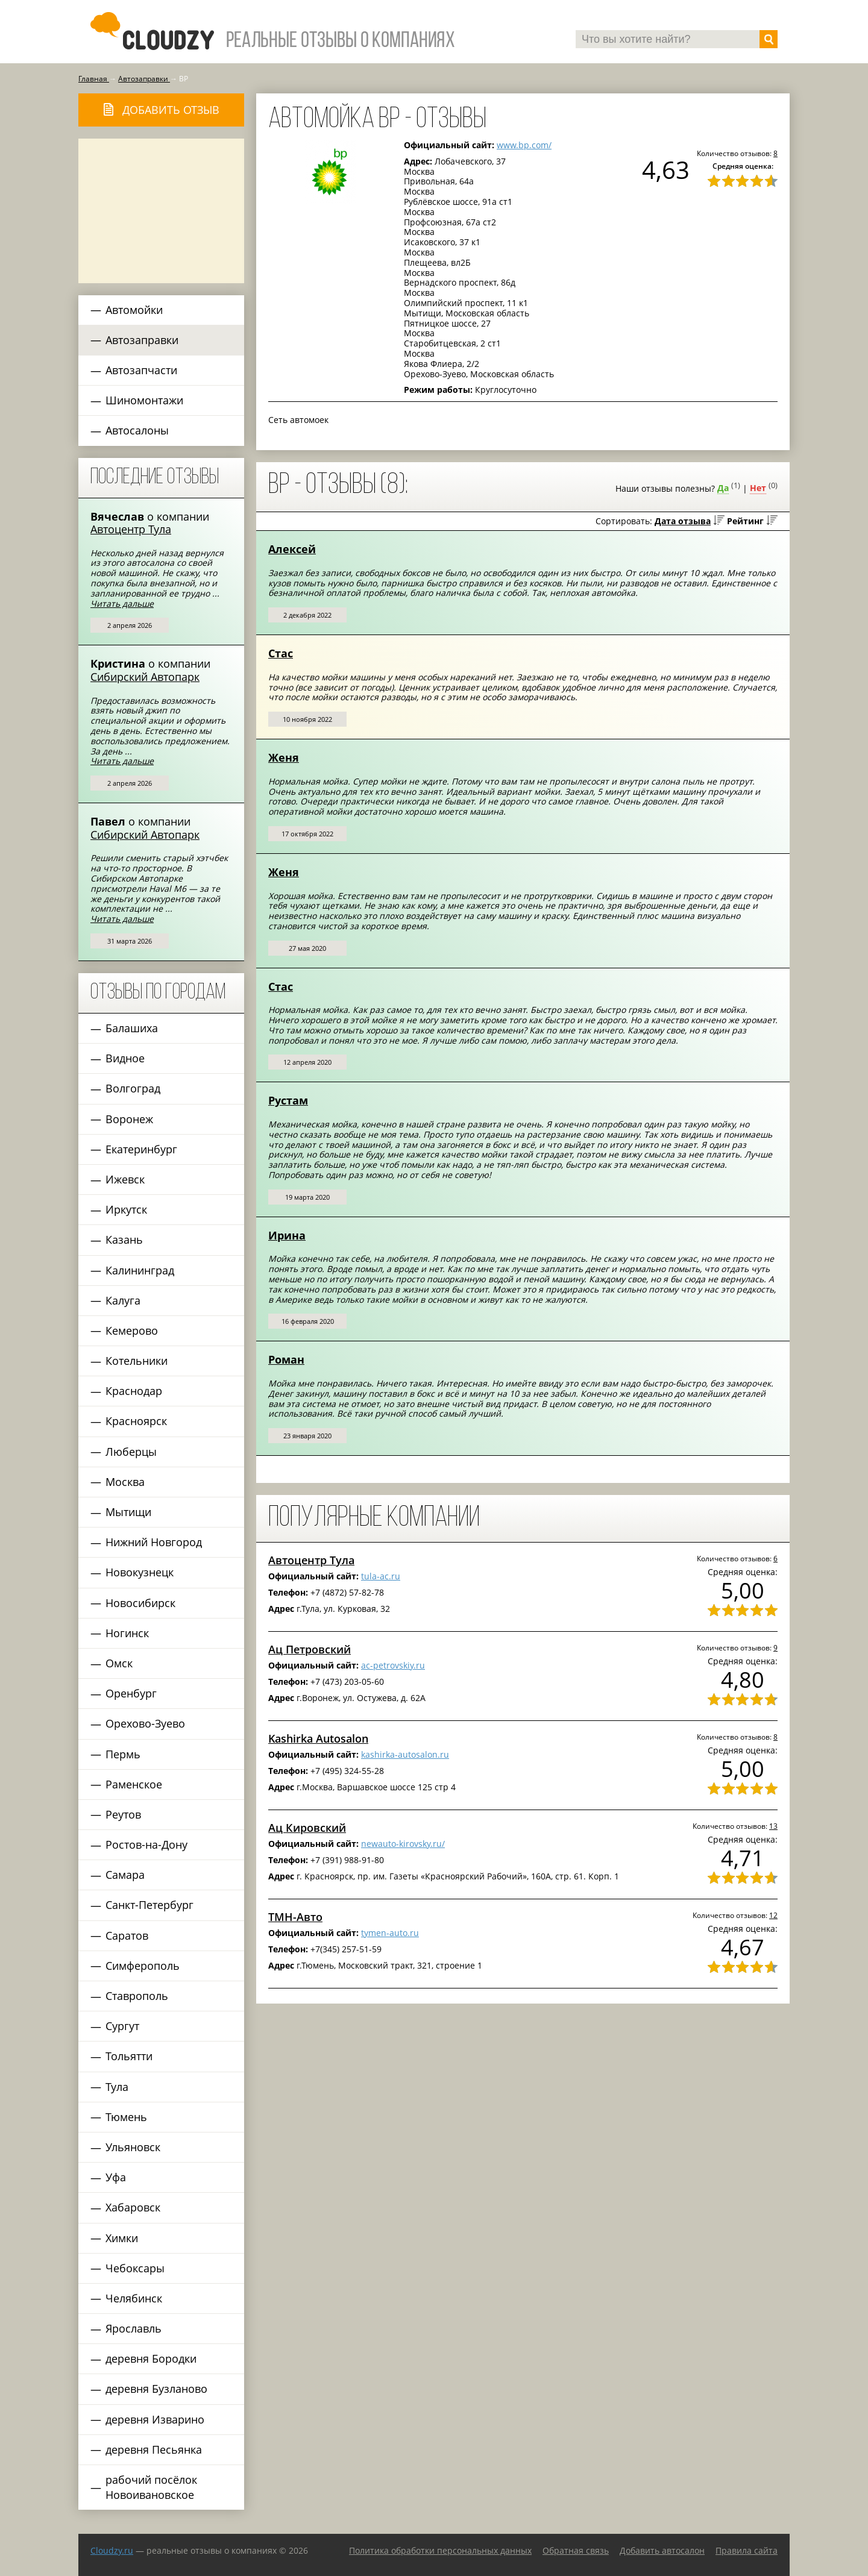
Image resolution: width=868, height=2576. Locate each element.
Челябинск (133, 2298)
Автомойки (134, 309)
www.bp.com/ (524, 145)
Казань (124, 1239)
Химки (121, 2238)
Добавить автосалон (662, 2550)
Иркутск (126, 1209)
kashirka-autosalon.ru (405, 1754)
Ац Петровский (309, 1649)
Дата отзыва (683, 521)
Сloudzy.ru (111, 2550)
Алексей (292, 549)
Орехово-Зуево (145, 1723)
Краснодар (133, 1391)
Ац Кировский (307, 1827)
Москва (125, 1481)
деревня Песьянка (153, 2449)
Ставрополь (136, 1995)
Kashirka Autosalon (318, 1738)
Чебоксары (135, 2268)
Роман (286, 1359)
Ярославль (133, 2328)
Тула (116, 2086)
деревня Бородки (151, 2358)
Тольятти (129, 2056)
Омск (119, 1663)
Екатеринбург (141, 1149)
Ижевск (125, 1179)
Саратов (126, 1935)
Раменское (133, 1784)
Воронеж (129, 1119)
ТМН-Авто (295, 1916)
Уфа (115, 2177)
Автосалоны (137, 430)
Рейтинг (745, 521)
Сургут (122, 2026)
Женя (283, 757)
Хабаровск (132, 2207)
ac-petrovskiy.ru (393, 1665)
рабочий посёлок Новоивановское (151, 2487)
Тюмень (126, 2117)
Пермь (122, 1754)
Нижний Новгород (153, 1542)
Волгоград (132, 1088)
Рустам (288, 1100)
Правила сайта (746, 2550)
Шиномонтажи (144, 400)
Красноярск (136, 1421)
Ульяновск (132, 2147)
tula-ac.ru (380, 1576)
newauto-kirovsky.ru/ (403, 1843)
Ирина (287, 1235)
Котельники (136, 1360)
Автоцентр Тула (130, 529)
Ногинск (127, 1633)
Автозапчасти (141, 370)
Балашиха (131, 1028)
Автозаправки (141, 340)
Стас (280, 653)
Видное (125, 1058)
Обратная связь (575, 2550)
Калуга (122, 1300)
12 (773, 1915)
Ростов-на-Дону (146, 1844)
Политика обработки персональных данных (440, 2550)
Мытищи (128, 1512)
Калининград (139, 1270)
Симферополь (142, 1965)
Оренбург (131, 1693)
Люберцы (131, 1451)
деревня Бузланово (156, 2388)
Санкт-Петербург (149, 1905)
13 (773, 1826)
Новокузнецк (139, 1572)
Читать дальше (122, 603)
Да (723, 488)
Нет (758, 488)
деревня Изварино (154, 2419)
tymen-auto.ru (390, 1932)
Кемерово (131, 1330)
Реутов (123, 1814)
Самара (125, 1874)
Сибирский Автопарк (145, 676)
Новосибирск (140, 1603)
